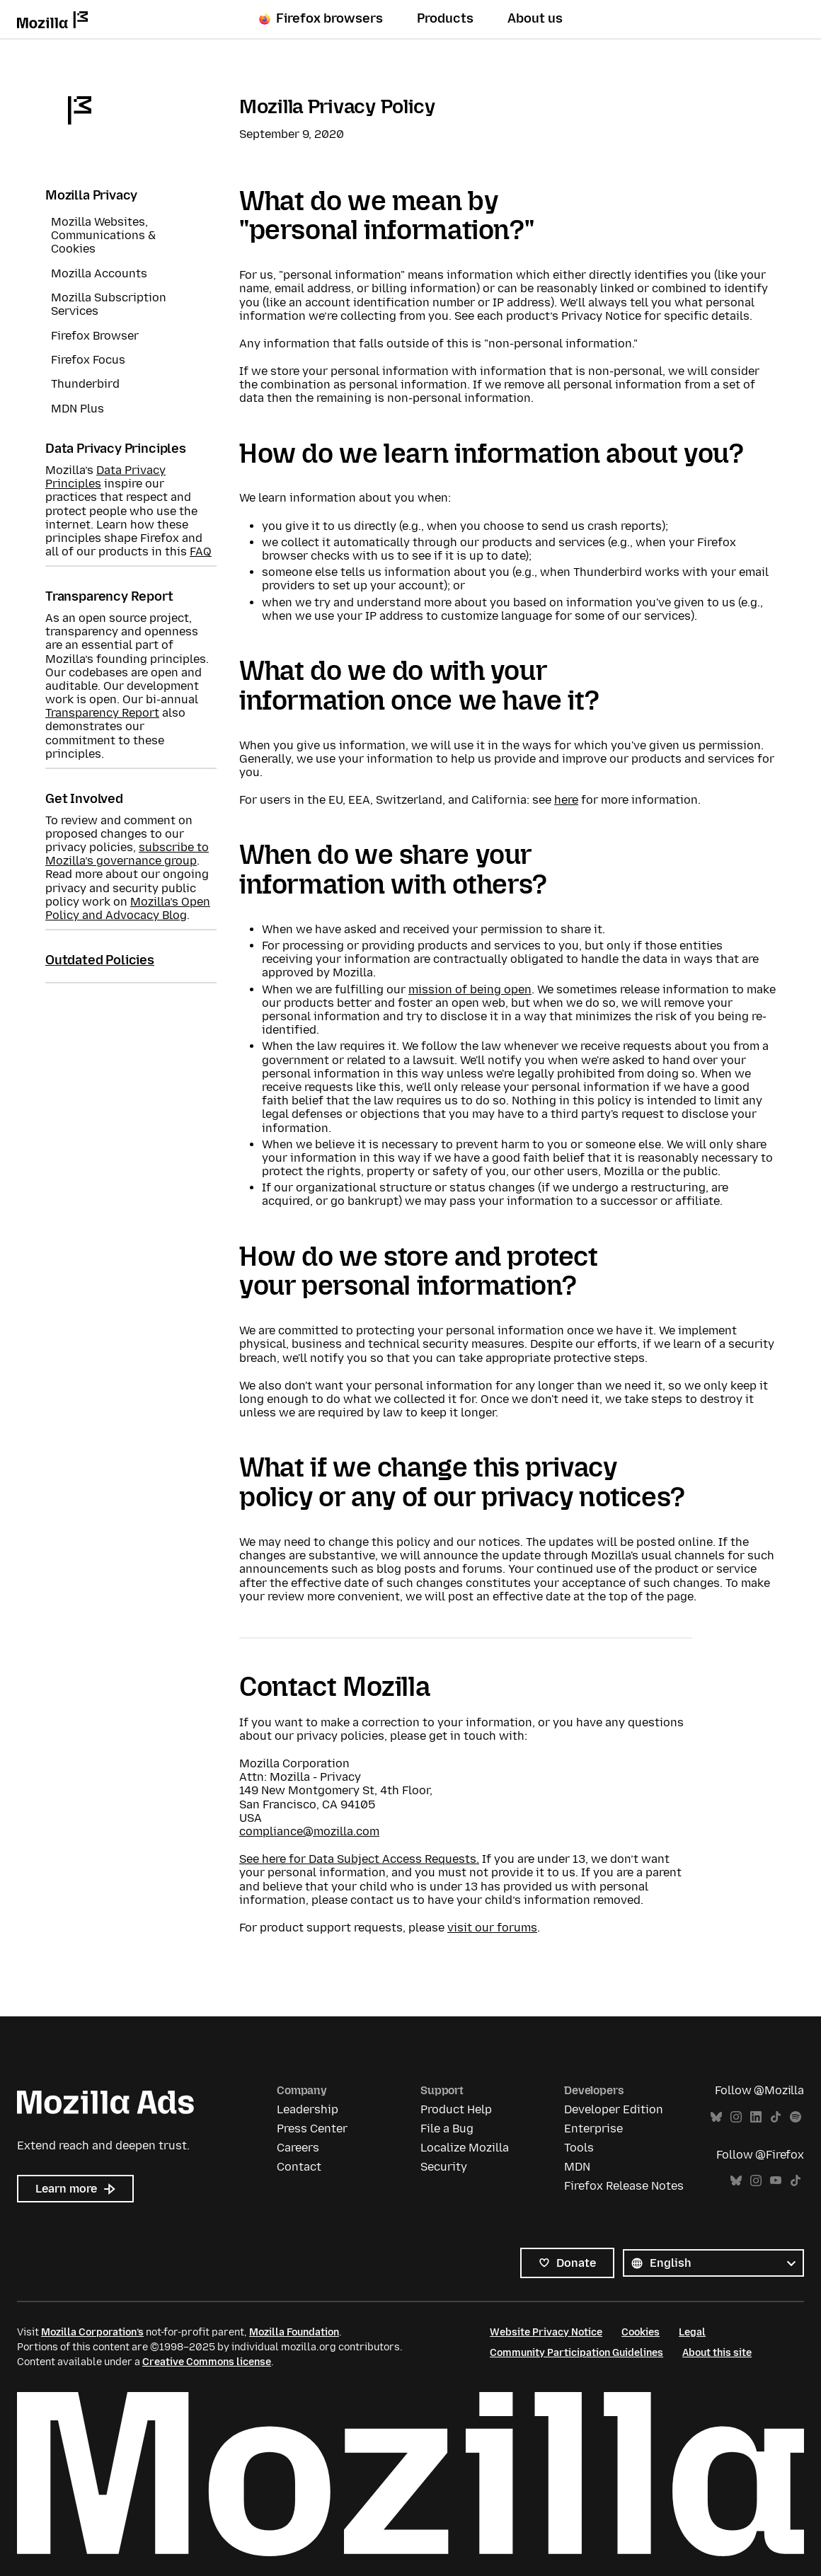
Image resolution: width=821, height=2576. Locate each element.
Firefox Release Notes (624, 2186)
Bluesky (716, 2117)
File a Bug (446, 2128)
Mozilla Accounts (99, 273)
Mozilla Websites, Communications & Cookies (103, 235)
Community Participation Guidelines (576, 2353)
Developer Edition (613, 2109)
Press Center (312, 2128)
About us (535, 18)
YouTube (775, 2181)
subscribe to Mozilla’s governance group (127, 854)
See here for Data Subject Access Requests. (359, 1859)
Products (445, 18)
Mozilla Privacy (91, 195)
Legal (692, 2332)
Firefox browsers (321, 18)
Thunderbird (85, 384)
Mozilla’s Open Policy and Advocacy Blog (127, 908)
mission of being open (470, 989)
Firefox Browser (95, 335)
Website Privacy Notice (546, 2332)
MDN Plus (77, 408)
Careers (298, 2147)
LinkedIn (755, 2117)
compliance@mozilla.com (309, 1831)
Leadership (307, 2109)
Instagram (736, 2117)
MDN (577, 2166)
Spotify (795, 2117)
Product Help (456, 2109)
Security (443, 2166)
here (566, 800)
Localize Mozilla (464, 2147)
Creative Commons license (206, 2362)
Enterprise (593, 2128)
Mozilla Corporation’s (92, 2332)
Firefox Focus (88, 359)
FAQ (201, 551)
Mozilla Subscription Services (108, 304)
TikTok (775, 2117)
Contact (299, 2166)
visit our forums (492, 1927)
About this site (717, 2353)
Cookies (640, 2332)
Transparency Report (102, 713)
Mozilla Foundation (294, 2332)
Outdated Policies (99, 960)
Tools (579, 2147)
